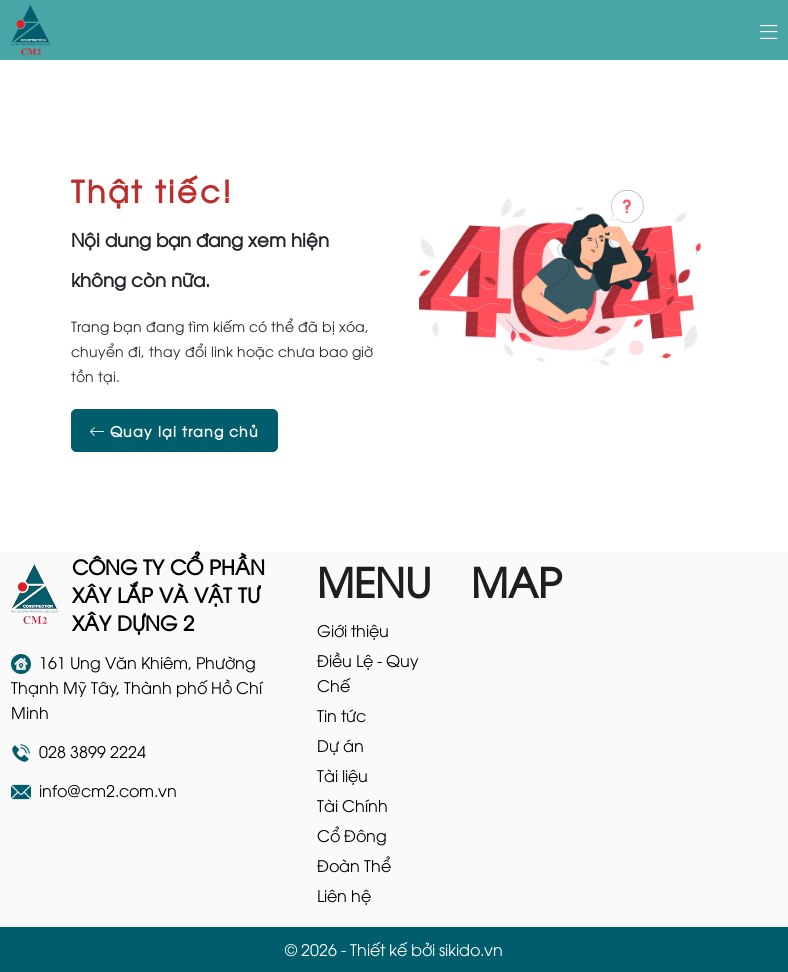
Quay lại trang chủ (174, 430)
